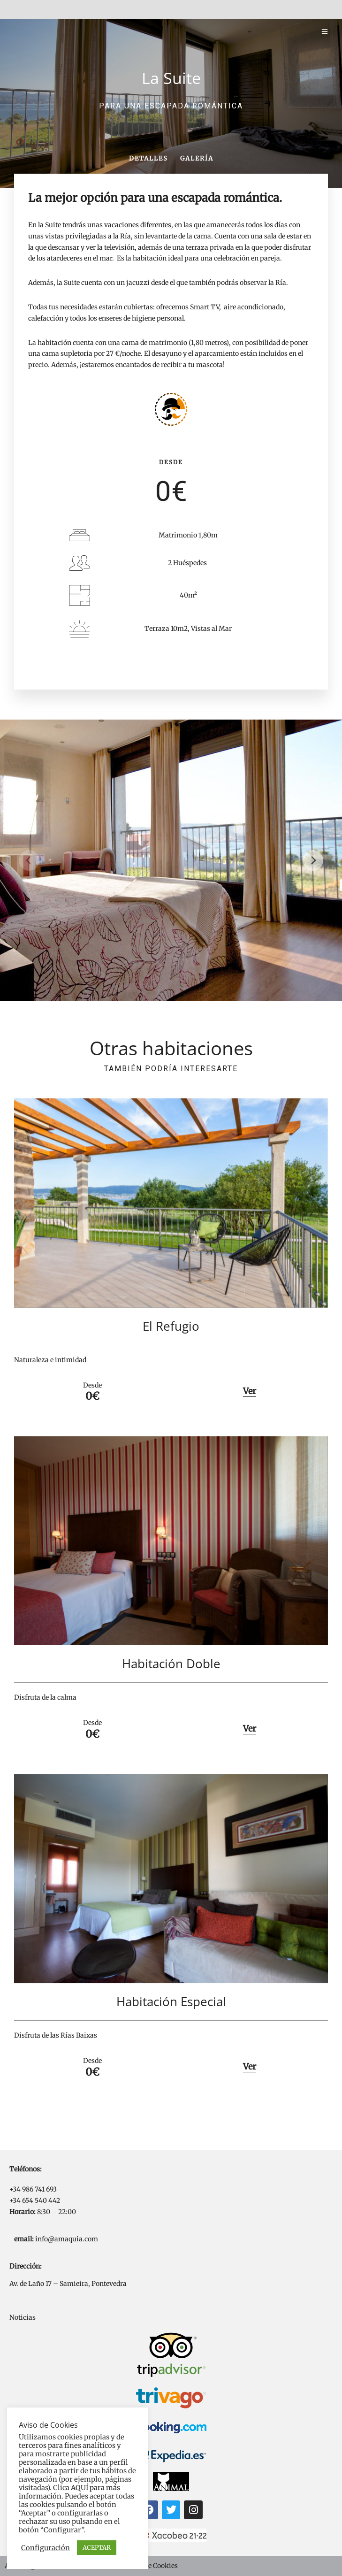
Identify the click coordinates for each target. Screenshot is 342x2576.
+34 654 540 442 (34, 2200)
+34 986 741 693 (33, 2189)
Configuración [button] (45, 2548)
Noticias (22, 2317)
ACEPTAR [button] (97, 2548)
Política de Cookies (148, 2565)
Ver (249, 1391)
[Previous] (29, 860)
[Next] (313, 860)
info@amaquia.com (66, 2239)
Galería (196, 158)
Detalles (148, 158)
